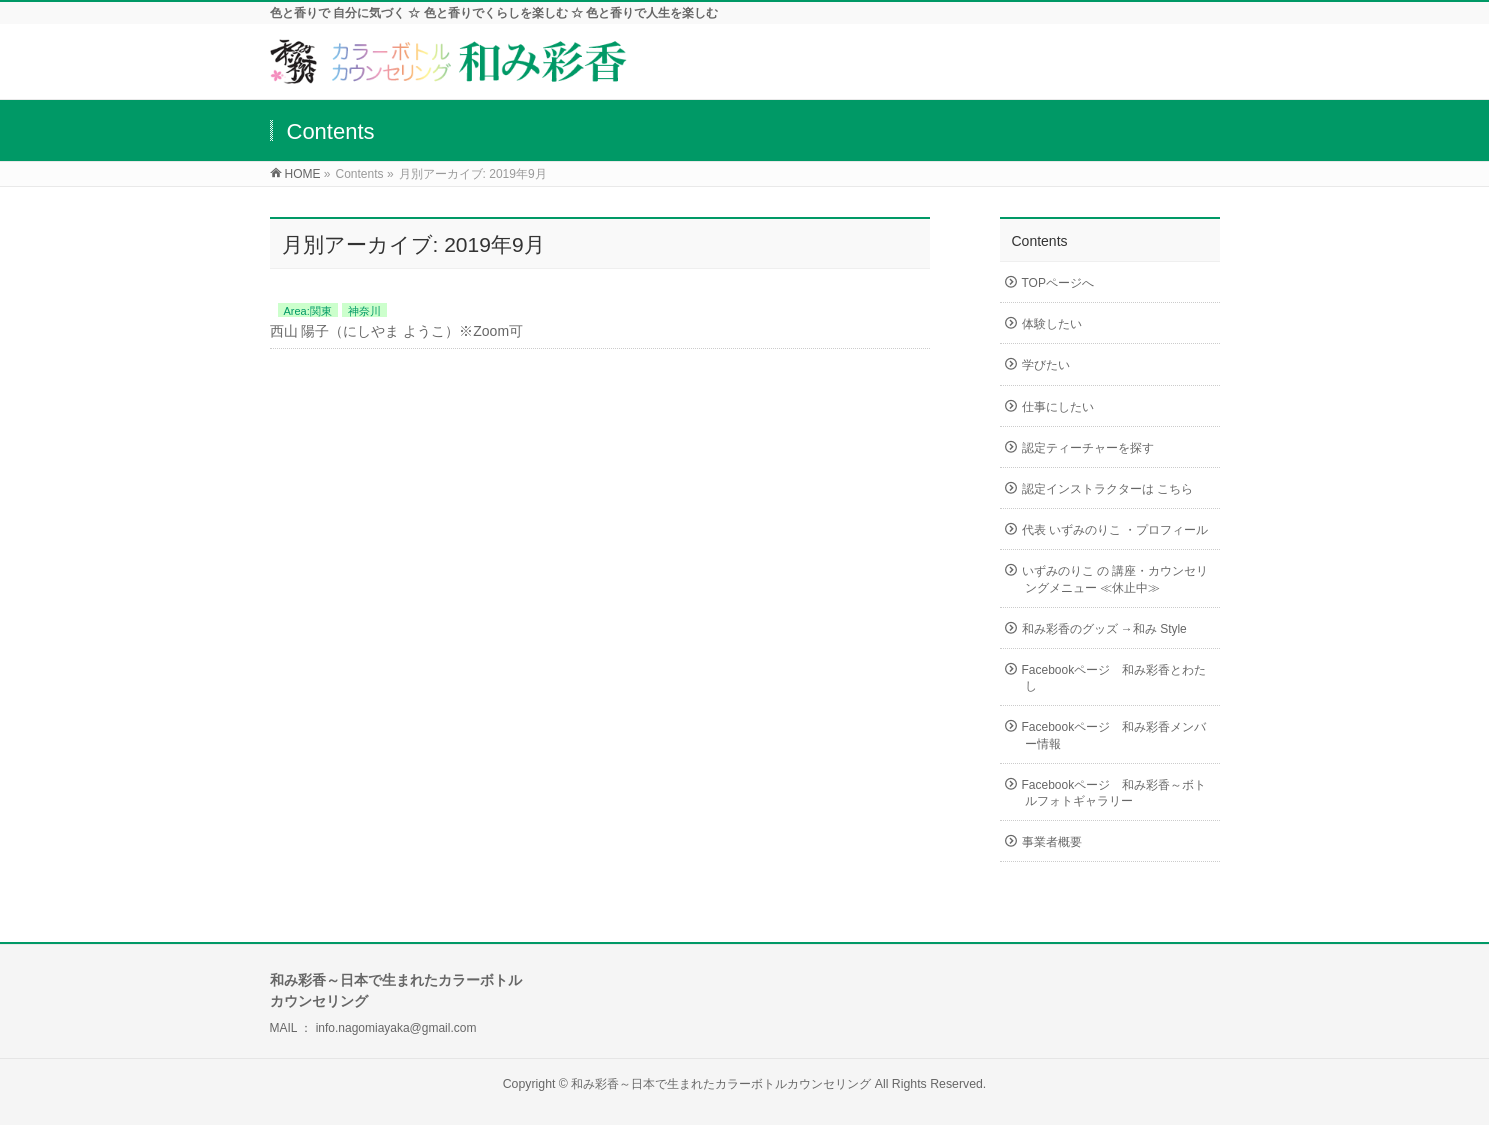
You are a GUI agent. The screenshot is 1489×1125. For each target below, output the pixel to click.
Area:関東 (308, 311)
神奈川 (364, 311)
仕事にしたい (1058, 407)
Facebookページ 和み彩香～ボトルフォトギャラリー (1114, 793)
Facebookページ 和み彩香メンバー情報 (1114, 735)
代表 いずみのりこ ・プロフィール (1115, 530)
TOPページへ (1058, 283)
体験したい (1052, 324)
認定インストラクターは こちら (1107, 489)
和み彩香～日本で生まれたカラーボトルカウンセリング (722, 1084)
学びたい (1046, 365)
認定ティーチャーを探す (1088, 448)
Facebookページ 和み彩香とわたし (1114, 678)
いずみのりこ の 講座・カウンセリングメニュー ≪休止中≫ (1115, 579)
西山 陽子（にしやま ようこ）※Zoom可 (397, 331)
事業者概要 (1052, 842)
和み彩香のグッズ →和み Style (1104, 629)
